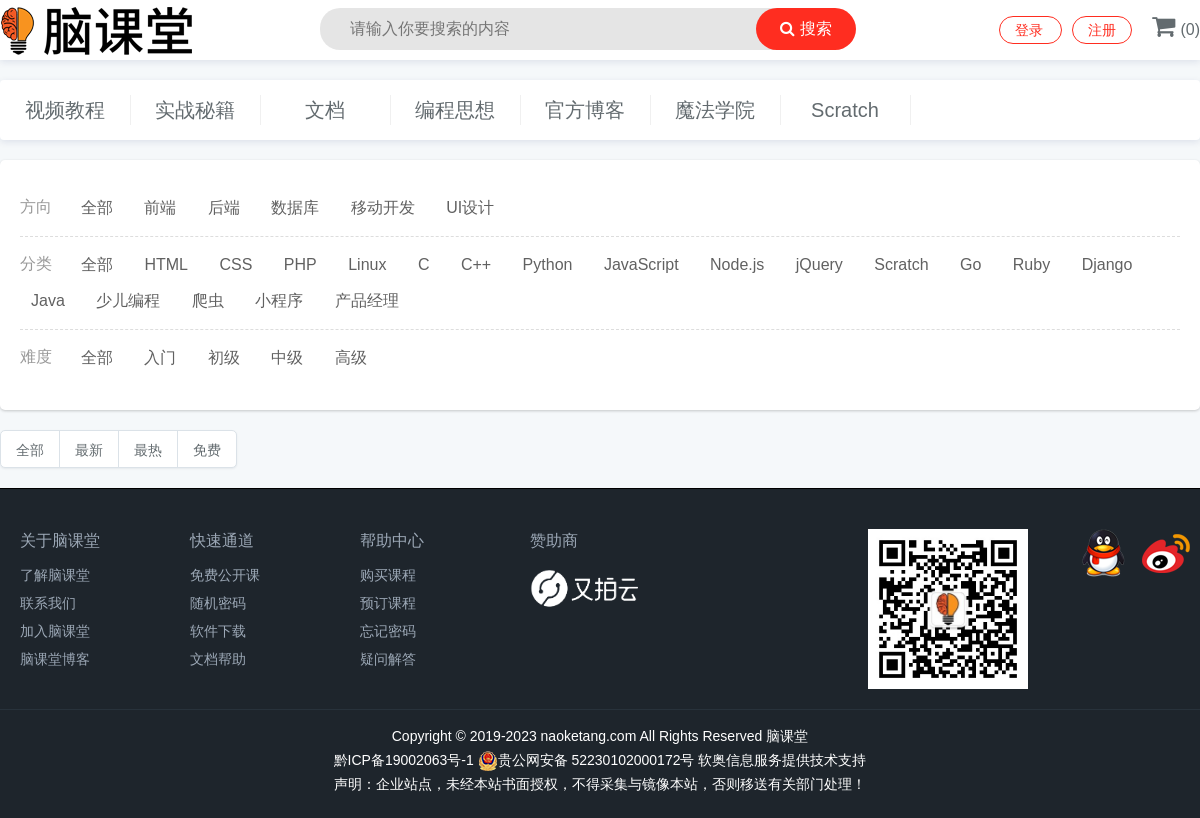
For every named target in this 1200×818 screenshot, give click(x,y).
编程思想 (455, 110)
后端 (224, 207)
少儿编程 (128, 300)
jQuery (819, 264)
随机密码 (218, 603)
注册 (1102, 30)
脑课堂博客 (55, 659)
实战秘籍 (195, 110)
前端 (160, 207)
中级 (287, 357)
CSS (235, 264)
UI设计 (470, 207)
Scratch (845, 110)
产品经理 (367, 300)
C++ (476, 264)
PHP (300, 264)
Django (1107, 264)
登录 (1031, 30)
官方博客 (585, 110)
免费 (207, 450)
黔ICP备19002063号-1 (404, 760)
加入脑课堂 (55, 631)
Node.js (737, 264)
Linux (367, 264)
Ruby (1031, 264)
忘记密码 (388, 631)
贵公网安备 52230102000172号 (586, 761)
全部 (97, 207)
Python (548, 264)
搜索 (806, 28)
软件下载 (218, 631)
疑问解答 (388, 659)
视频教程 (65, 110)
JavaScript (641, 264)
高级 (351, 357)
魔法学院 (715, 110)
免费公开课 (225, 575)
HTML (166, 264)
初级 (224, 357)
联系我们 (48, 603)
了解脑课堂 (55, 575)
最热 (148, 450)
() (1176, 29)
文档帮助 (218, 659)
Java (48, 300)
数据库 (295, 207)
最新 (89, 450)
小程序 (279, 300)
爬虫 (208, 300)
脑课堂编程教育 (150, 30)
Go (970, 264)
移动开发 (383, 207)
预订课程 (388, 603)
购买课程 (388, 575)
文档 (325, 110)
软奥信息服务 (740, 760)
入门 (160, 357)
